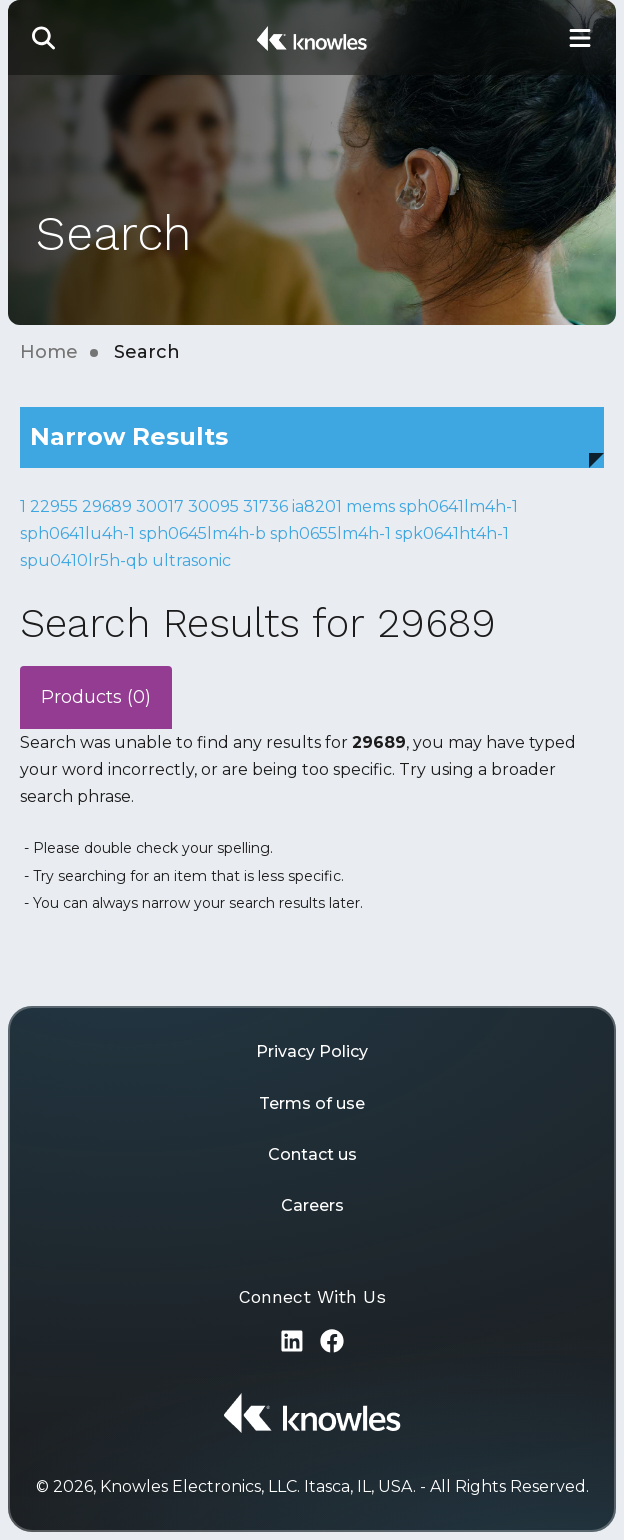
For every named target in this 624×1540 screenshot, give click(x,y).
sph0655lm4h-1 (330, 533)
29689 (107, 506)
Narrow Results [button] (129, 436)
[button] (44, 37)
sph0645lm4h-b (202, 533)
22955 (54, 506)
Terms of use (312, 1103)
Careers (312, 1205)
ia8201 (317, 506)
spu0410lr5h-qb (84, 560)
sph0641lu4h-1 (77, 533)
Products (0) (96, 697)
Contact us (312, 1154)
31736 (265, 506)
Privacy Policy (312, 1051)
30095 (213, 506)
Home (49, 352)
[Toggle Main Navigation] (580, 37)
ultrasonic (191, 560)
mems (370, 506)
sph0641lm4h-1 (458, 506)
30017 (160, 506)
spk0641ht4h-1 (452, 533)
